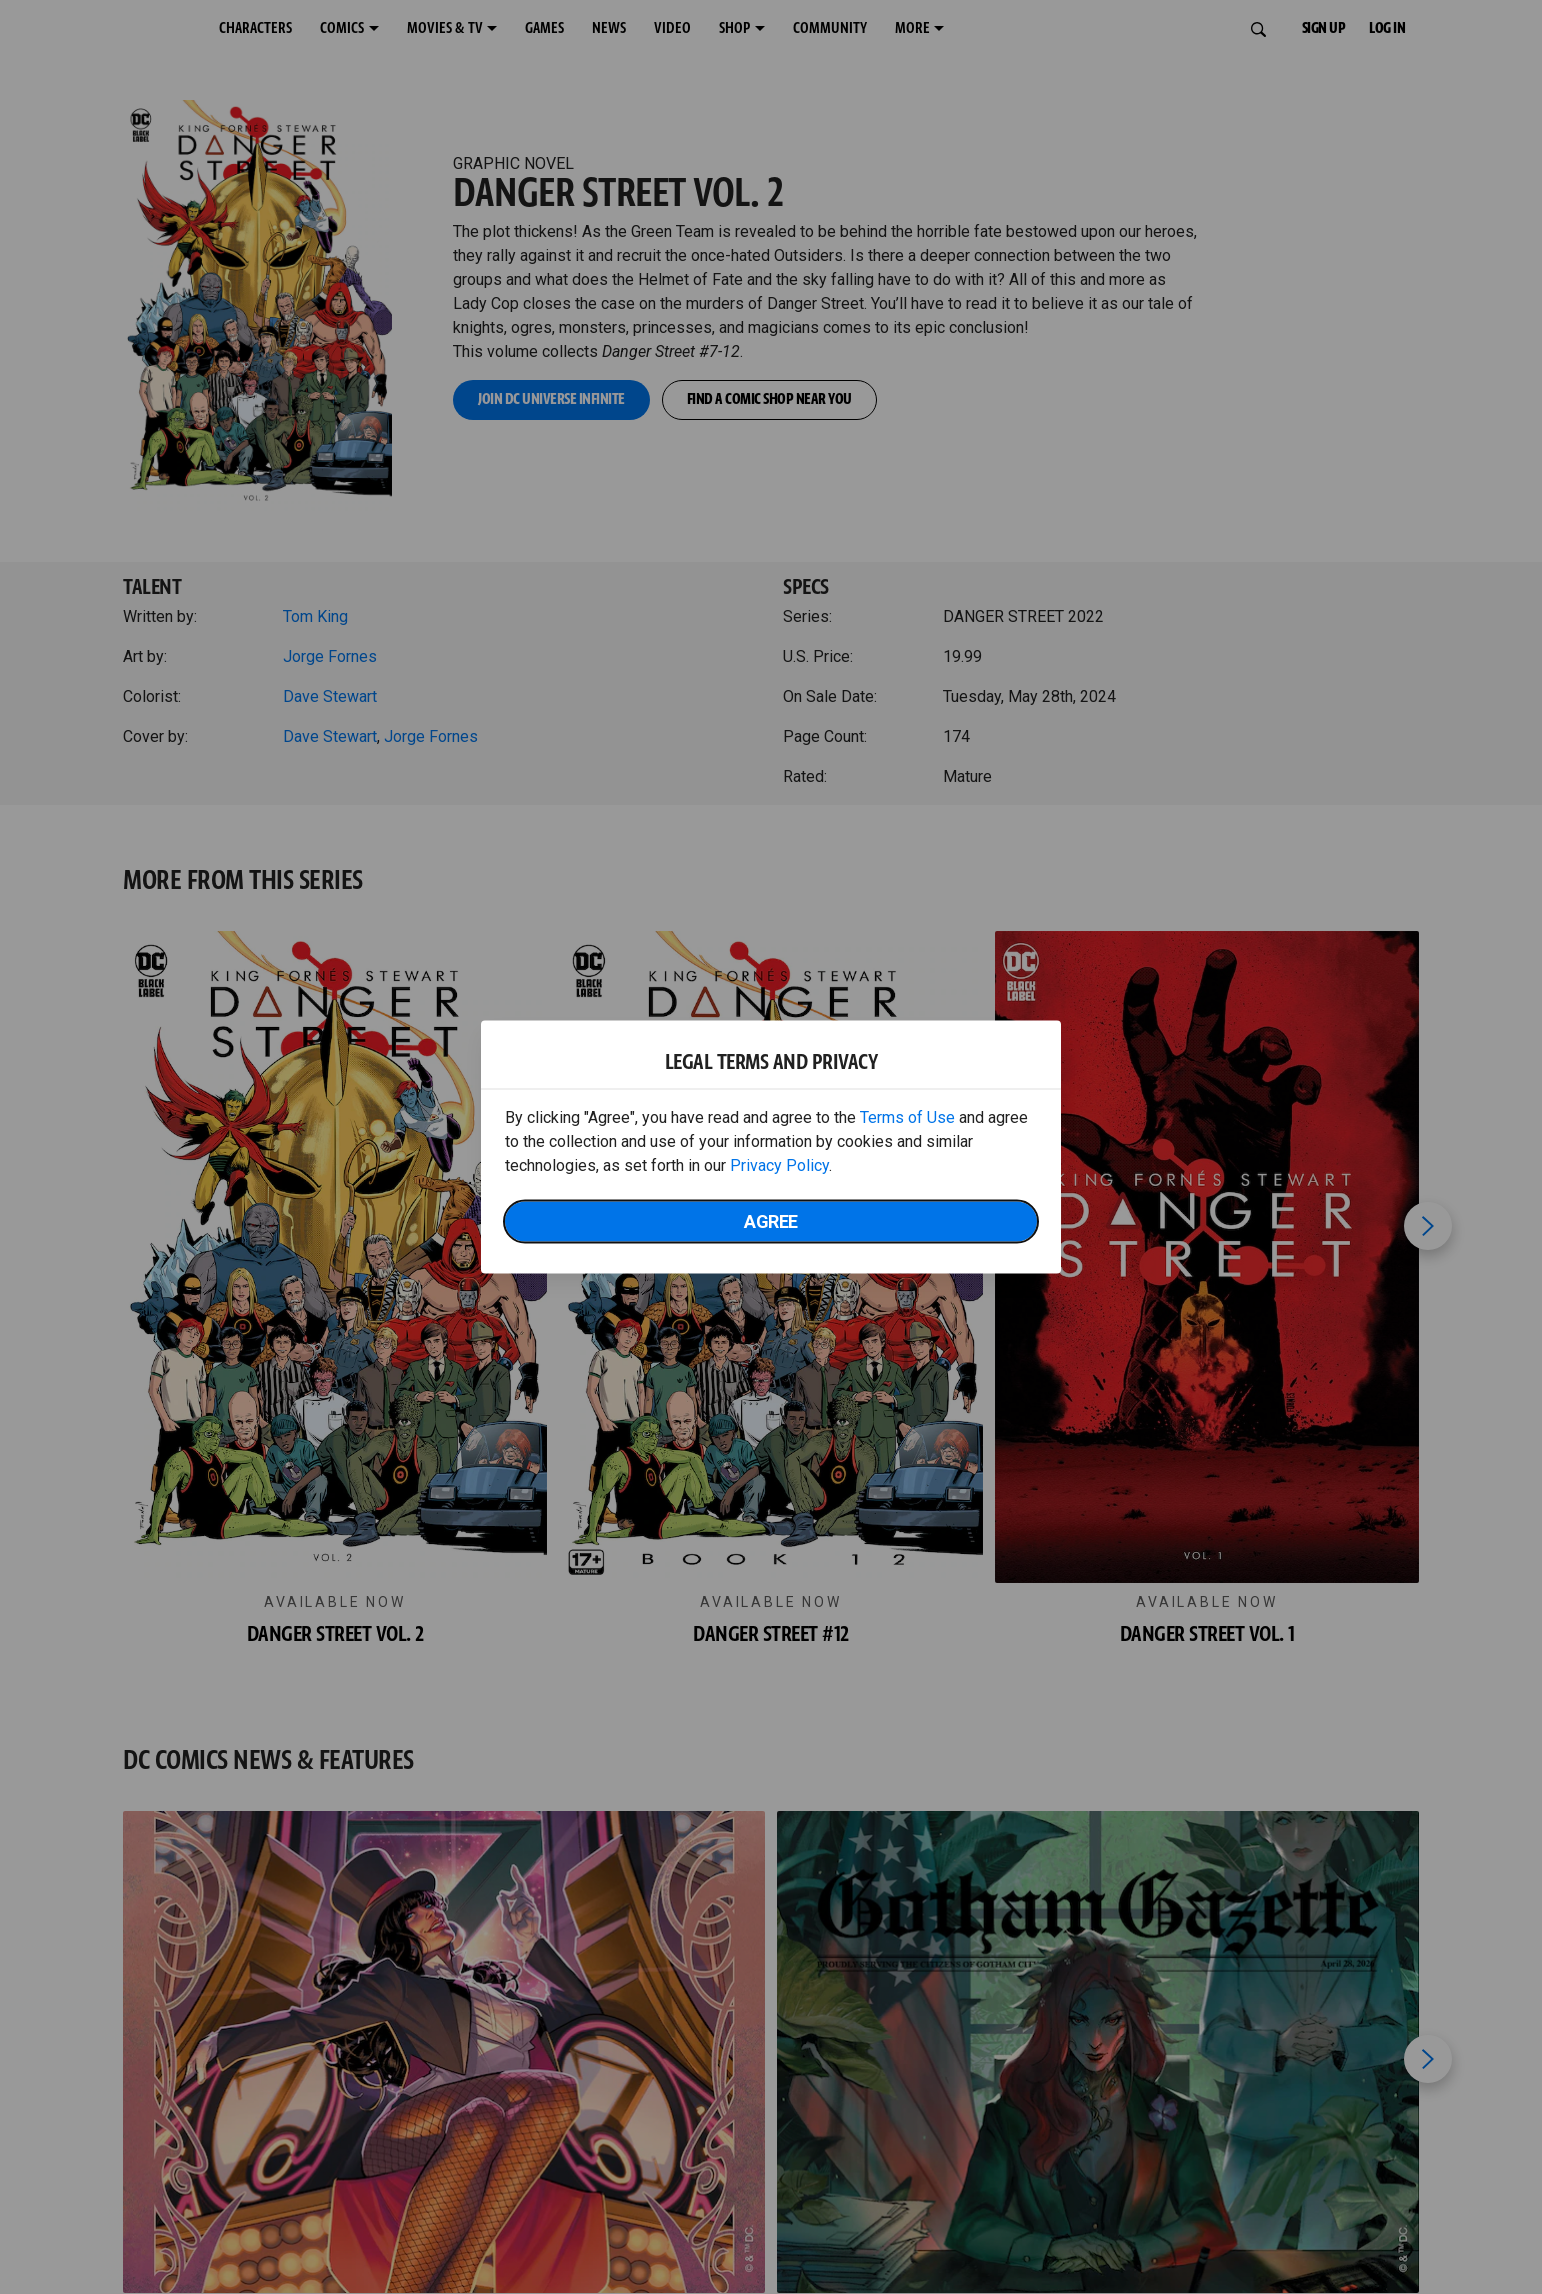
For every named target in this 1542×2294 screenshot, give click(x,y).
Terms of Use (907, 1117)
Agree (771, 1221)
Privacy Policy (779, 1165)
